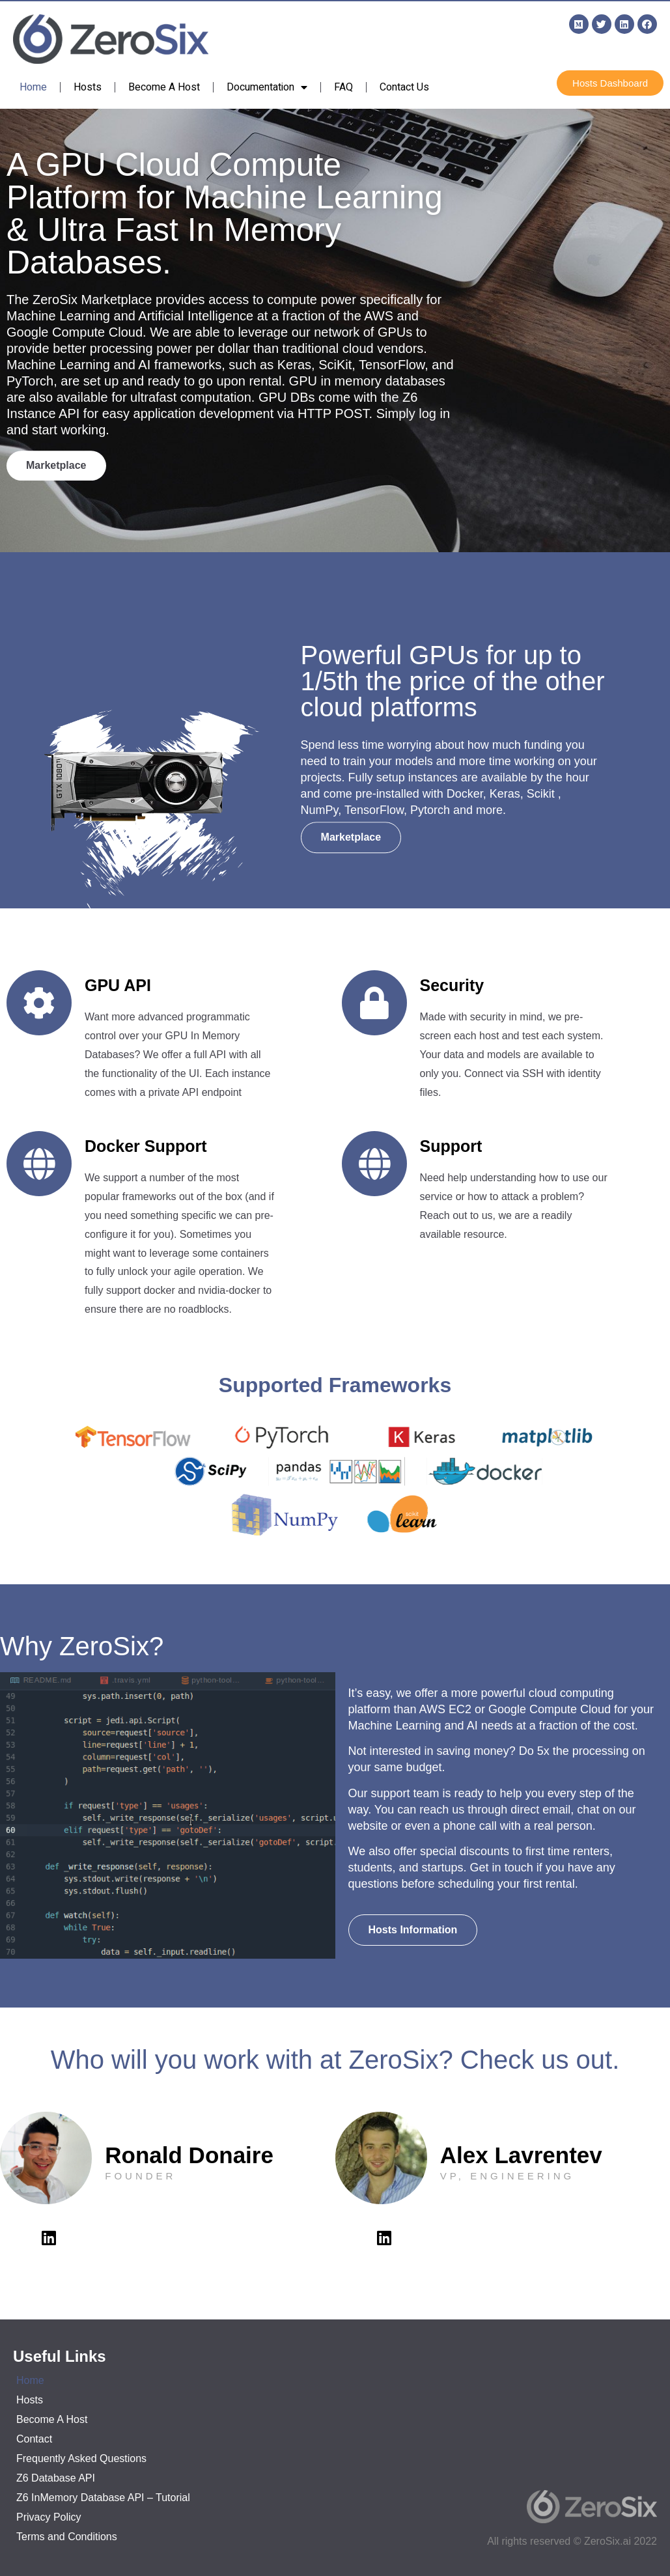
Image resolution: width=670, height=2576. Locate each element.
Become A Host (164, 87)
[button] (610, 83)
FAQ (343, 87)
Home (33, 87)
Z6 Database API (55, 2478)
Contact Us (404, 87)
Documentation (267, 87)
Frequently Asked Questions (81, 2458)
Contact (34, 2438)
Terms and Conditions (66, 2536)
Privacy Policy (48, 2517)
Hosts (88, 87)
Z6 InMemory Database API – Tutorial (103, 2497)
